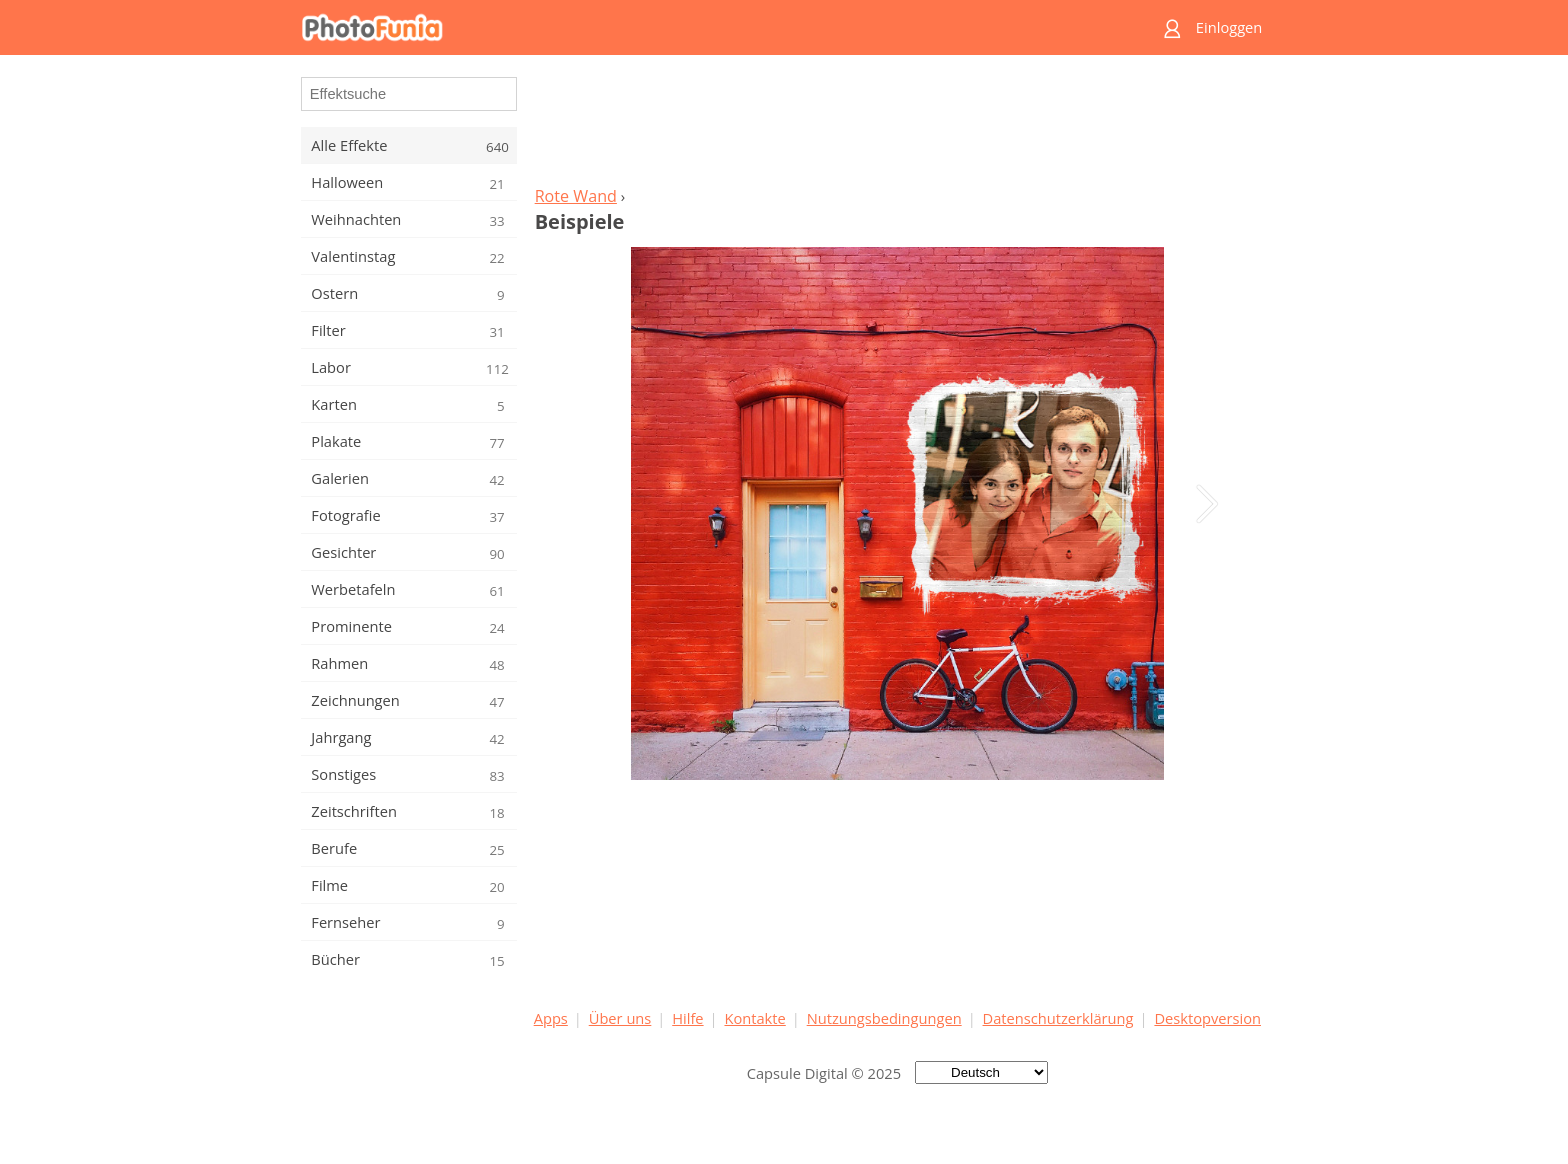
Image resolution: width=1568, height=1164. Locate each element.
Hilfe (687, 1018)
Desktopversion (1207, 1018)
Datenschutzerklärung (1058, 1018)
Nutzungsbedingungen (884, 1018)
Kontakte (754, 1018)
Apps (551, 1018)
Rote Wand (576, 196)
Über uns (620, 1018)
